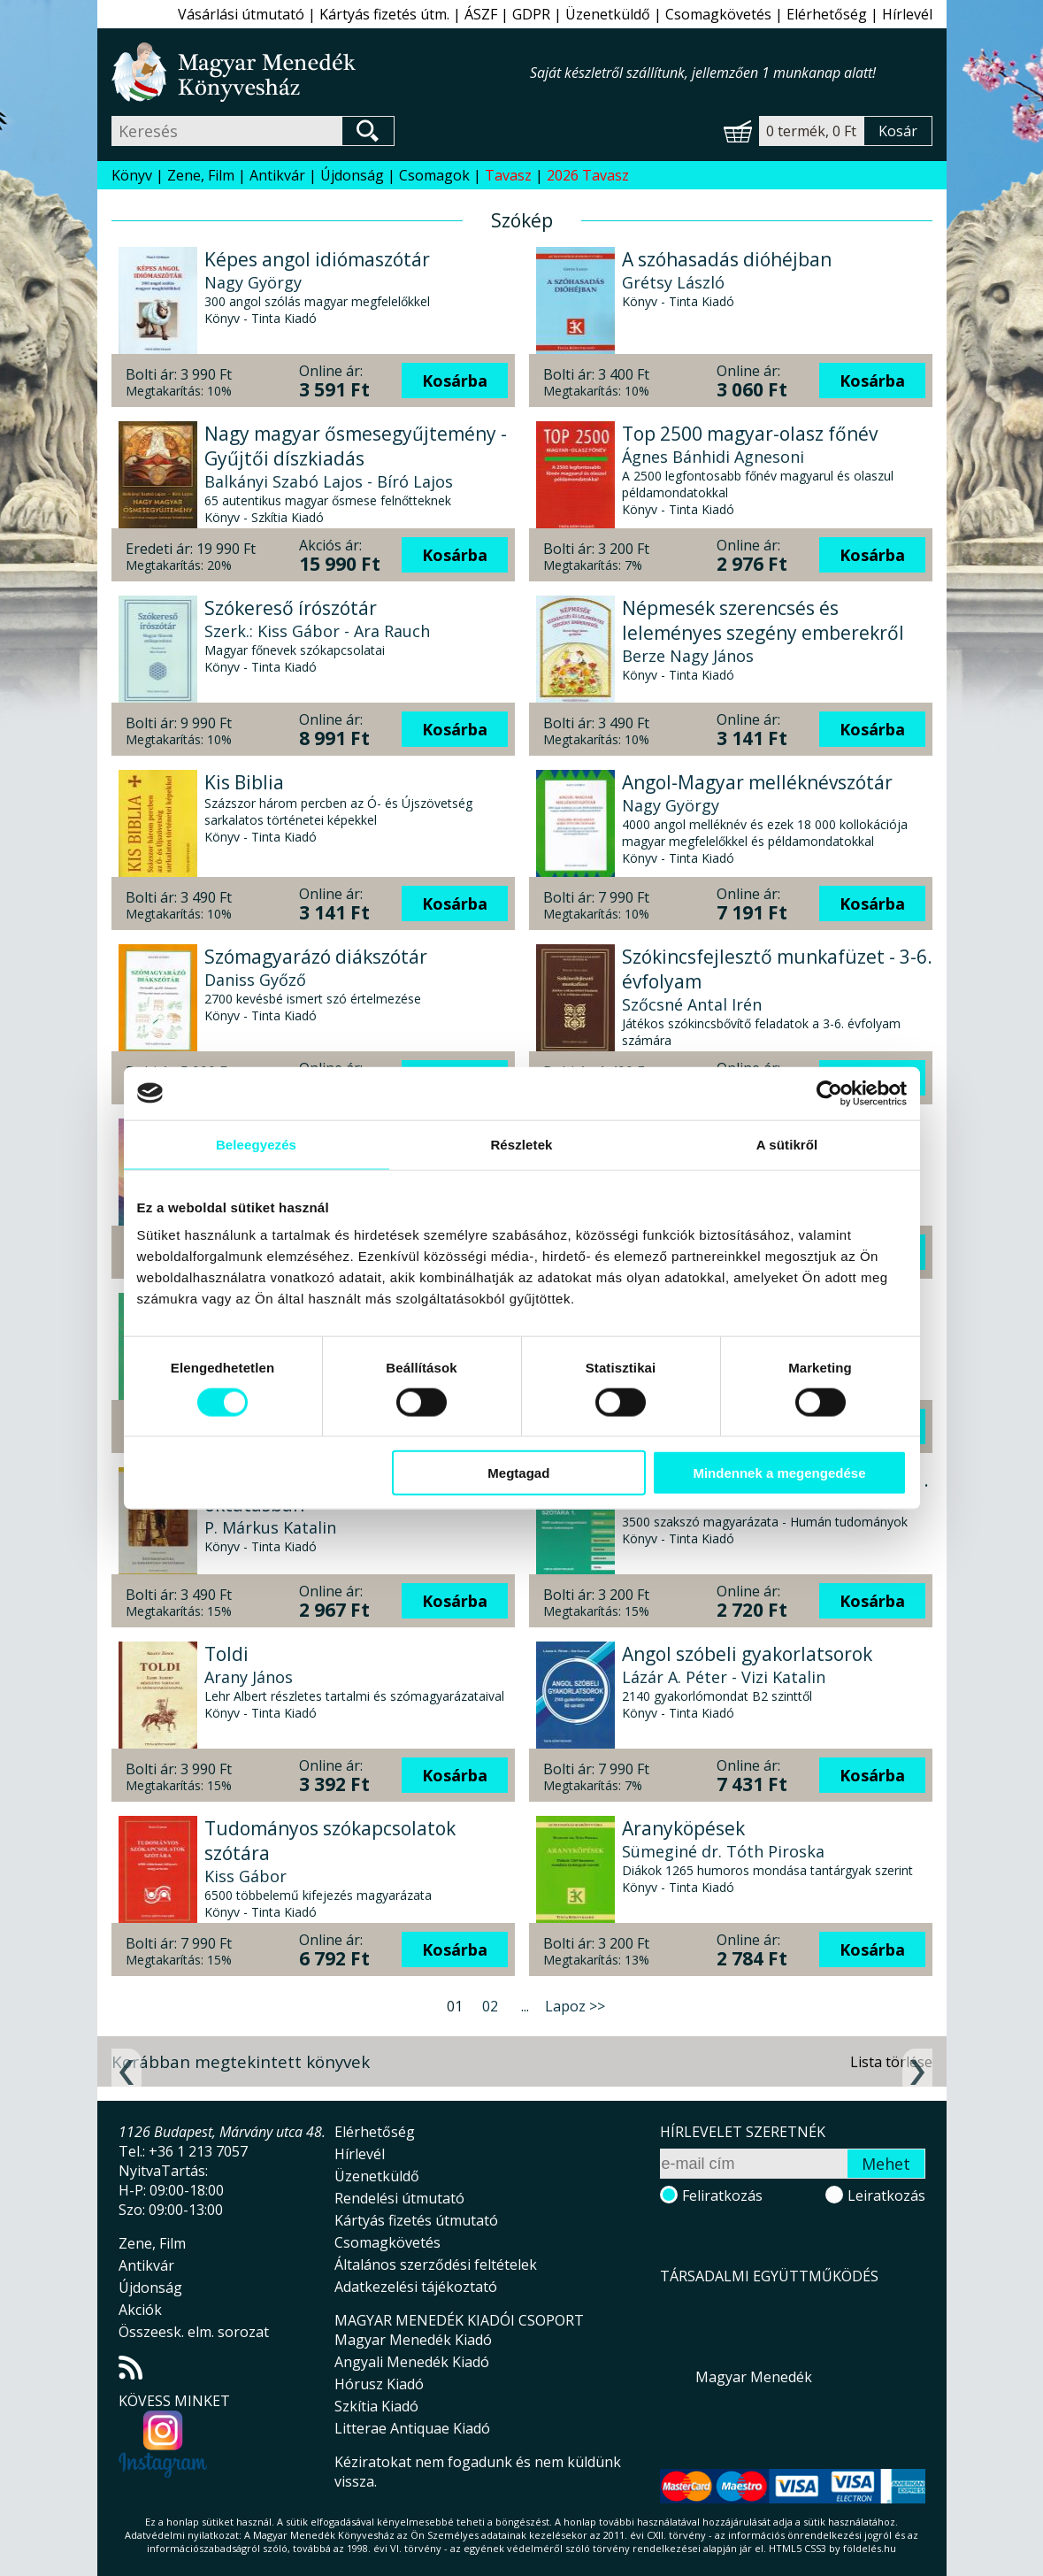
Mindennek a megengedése (779, 1472)
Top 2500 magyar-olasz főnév (750, 433)
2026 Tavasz (588, 175)
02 (490, 2006)
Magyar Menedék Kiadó (413, 2339)
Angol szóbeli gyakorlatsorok (747, 1654)
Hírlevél (907, 14)
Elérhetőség (826, 14)
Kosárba (454, 380)
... (525, 2006)
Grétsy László (673, 282)
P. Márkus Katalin (270, 1527)
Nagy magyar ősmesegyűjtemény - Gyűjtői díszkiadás (355, 446)
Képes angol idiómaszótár (317, 259)
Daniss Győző (255, 979)
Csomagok (434, 175)
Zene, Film (200, 175)
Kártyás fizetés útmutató (416, 2220)
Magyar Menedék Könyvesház (320, 72)
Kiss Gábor (245, 1876)
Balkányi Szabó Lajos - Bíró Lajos (328, 481)
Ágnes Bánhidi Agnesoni (713, 456)
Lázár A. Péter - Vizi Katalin (723, 1677)
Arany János (248, 1677)
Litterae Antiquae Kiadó (412, 2428)
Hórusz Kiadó (379, 2384)
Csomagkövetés (718, 14)
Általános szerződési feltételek (435, 2264)
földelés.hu (869, 2548)
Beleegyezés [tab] (256, 1143)
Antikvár (277, 175)
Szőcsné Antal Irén (692, 1004)
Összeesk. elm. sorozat (194, 2331)
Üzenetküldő (607, 14)
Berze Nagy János (688, 655)
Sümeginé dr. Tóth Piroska (723, 1851)
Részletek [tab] (521, 1143)
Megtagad (518, 1472)
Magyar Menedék (753, 2377)
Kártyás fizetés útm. (384, 14)
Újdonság (352, 175)
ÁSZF (480, 14)
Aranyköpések (683, 1828)
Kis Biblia (244, 782)
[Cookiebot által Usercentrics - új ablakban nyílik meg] (829, 1093)
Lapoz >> (575, 2006)
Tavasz (508, 175)
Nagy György (253, 282)
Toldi (226, 1654)
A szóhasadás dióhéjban (727, 259)
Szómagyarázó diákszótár (315, 956)
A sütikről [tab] (787, 1143)
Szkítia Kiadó (376, 2406)
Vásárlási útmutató (241, 14)
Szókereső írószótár (290, 608)
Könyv (131, 175)
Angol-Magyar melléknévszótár (757, 782)
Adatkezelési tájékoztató (415, 2286)
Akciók (140, 2309)
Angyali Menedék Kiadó (411, 2362)
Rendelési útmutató (399, 2198)
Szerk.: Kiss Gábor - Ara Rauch (317, 631)
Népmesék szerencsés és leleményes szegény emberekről (763, 620)
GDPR (531, 14)
